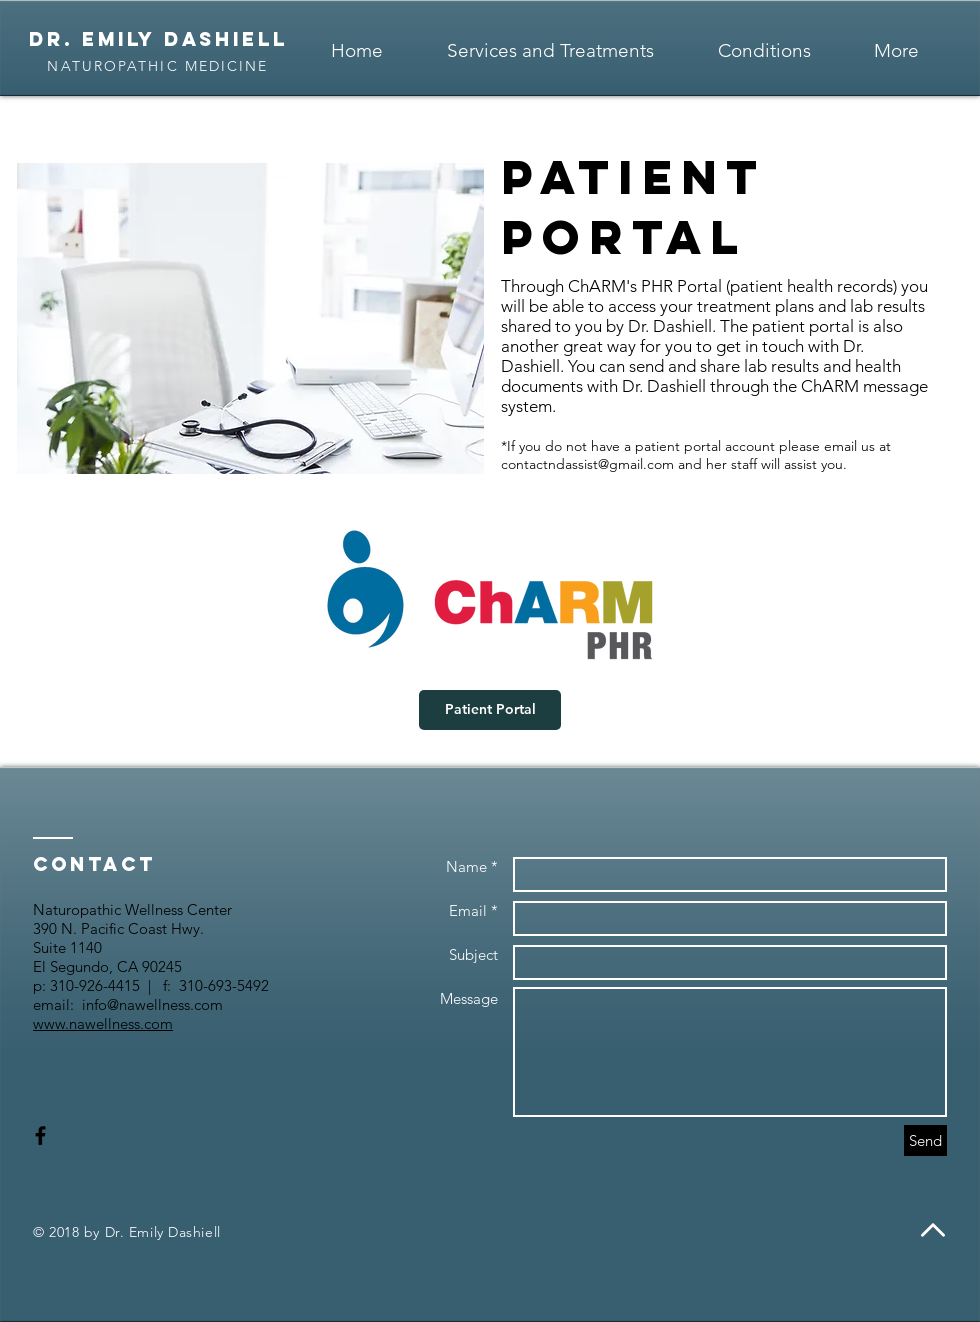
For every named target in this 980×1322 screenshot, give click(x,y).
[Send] (925, 1140)
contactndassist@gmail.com (587, 464)
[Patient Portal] (490, 710)
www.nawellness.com (103, 1023)
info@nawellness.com (152, 1004)
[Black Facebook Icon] (40, 1135)
